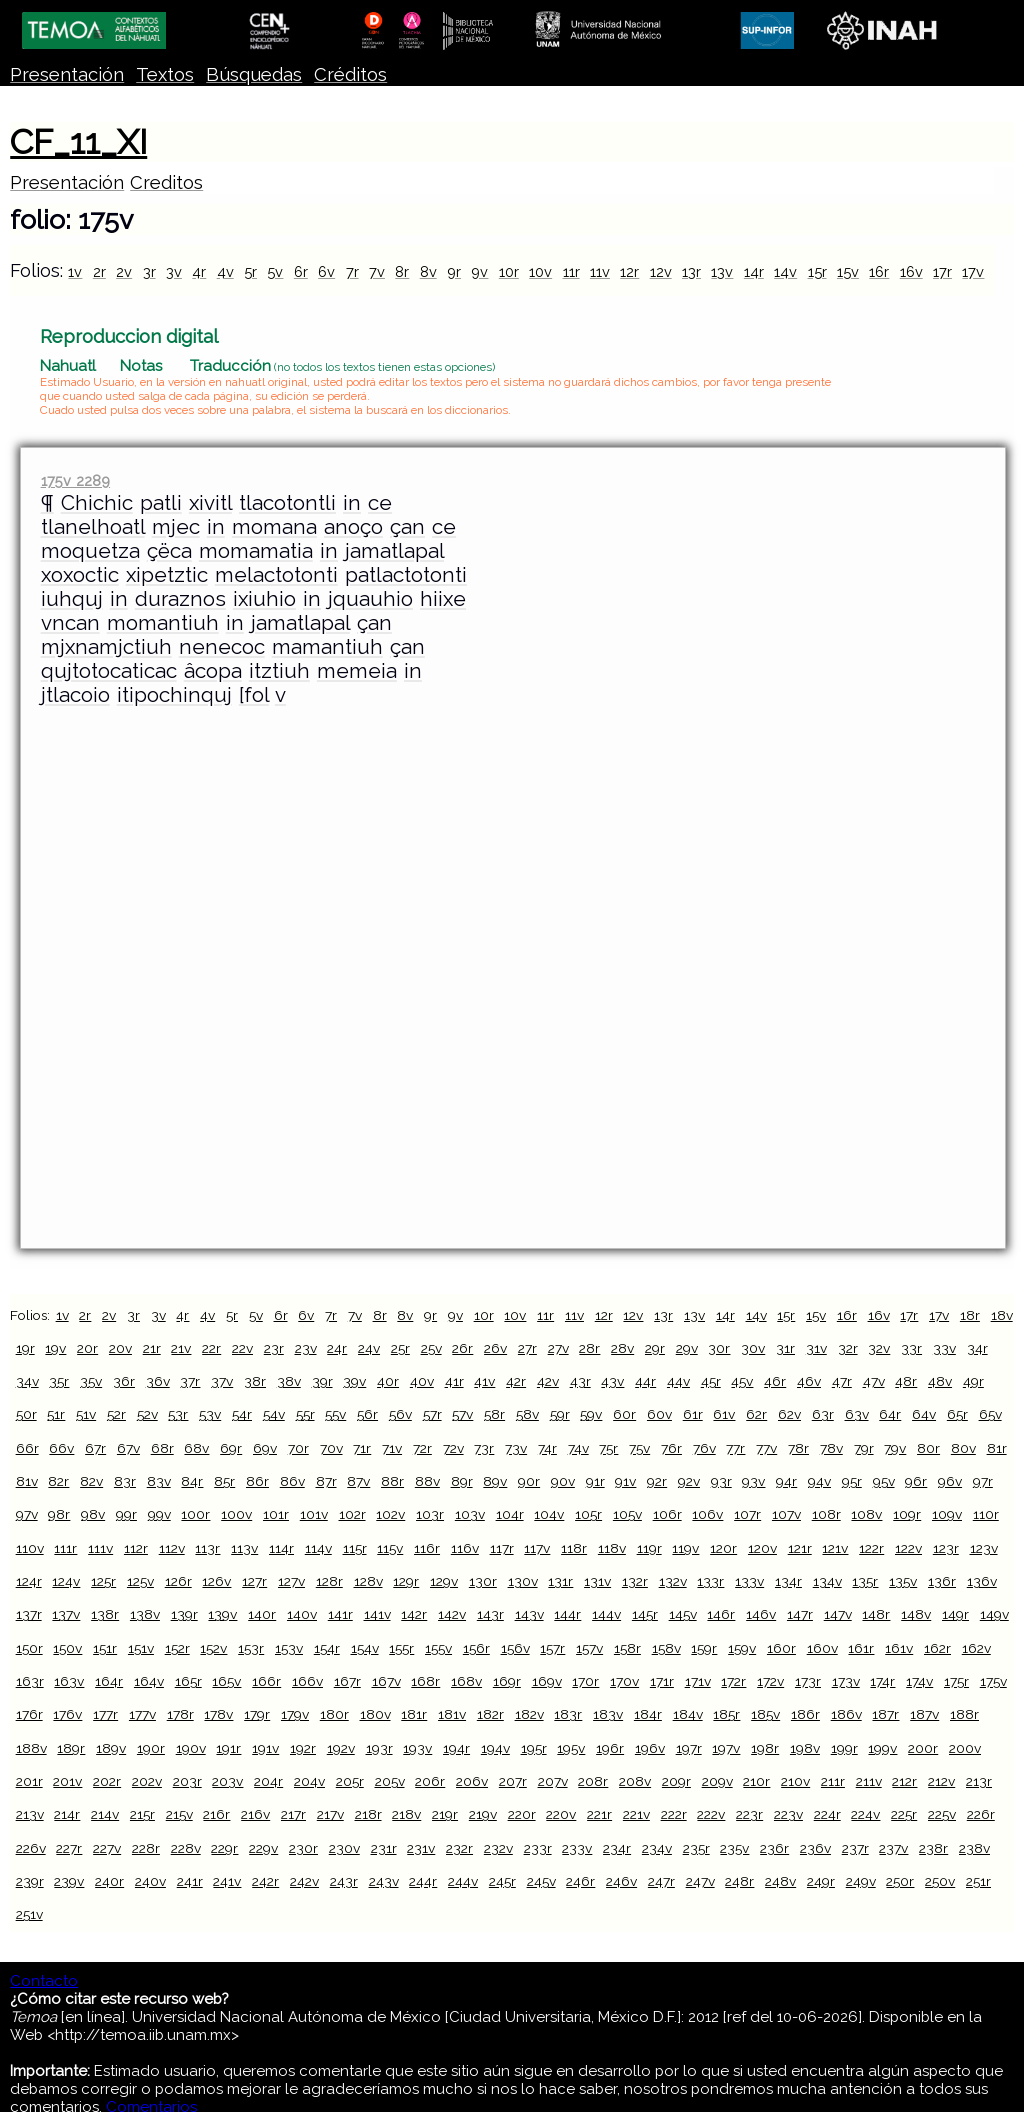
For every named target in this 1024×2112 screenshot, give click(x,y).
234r (617, 1848)
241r (190, 1881)
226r (981, 1814)
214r (67, 1814)
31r (785, 1348)
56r (367, 1414)
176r (29, 1714)
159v (742, 1648)
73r (484, 1448)
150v (67, 1648)
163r (30, 1681)
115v (390, 1548)
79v (895, 1448)
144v (606, 1614)
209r (676, 1781)
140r (262, 1614)
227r (69, 1848)
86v (292, 1481)
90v (563, 1481)
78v (831, 1448)
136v (982, 1581)
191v (265, 1748)
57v (462, 1414)
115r (355, 1548)
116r (427, 1548)
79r (864, 1448)
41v (484, 1381)
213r (979, 1781)
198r (765, 1748)
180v (375, 1714)
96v (950, 1481)
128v (368, 1581)
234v (657, 1848)
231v (421, 1848)
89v (495, 1481)
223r (749, 1814)
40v (422, 1381)
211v (869, 1781)
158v (666, 1648)
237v (893, 1848)
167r (347, 1681)
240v (150, 1881)
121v (835, 1548)
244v (463, 1881)
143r (490, 1614)
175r (956, 1681)
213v (30, 1814)
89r (462, 1481)
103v (470, 1514)
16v (911, 271)
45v (742, 1381)
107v (786, 1514)
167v (386, 1681)
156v (515, 1648)
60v (659, 1414)
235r (696, 1848)
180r (334, 1714)
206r (430, 1781)
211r (833, 1781)
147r (800, 1614)
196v (650, 1748)
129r (406, 1581)
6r (301, 271)
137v (66, 1614)
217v (330, 1814)
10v (540, 271)
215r (142, 1814)
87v (358, 1481)
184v (688, 1714)
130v (523, 1581)
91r (595, 1481)
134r (788, 1581)
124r (29, 1581)
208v (635, 1781)
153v (289, 1648)
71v (392, 1448)
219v (483, 1814)
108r (826, 1514)
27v (558, 1348)
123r (946, 1548)
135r (865, 1581)
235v (734, 1848)
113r (207, 1548)
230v (344, 1848)
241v (227, 1881)
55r (305, 1414)
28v (622, 1348)
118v (612, 1548)
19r (25, 1348)
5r (250, 271)
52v (147, 1414)
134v (827, 1581)
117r (502, 1548)
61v (724, 1414)
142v (452, 1614)
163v (69, 1681)
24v (369, 1348)
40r (388, 1381)
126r (178, 1581)
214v (105, 1814)
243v (384, 1881)
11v (600, 271)
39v (354, 1381)
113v (244, 1548)
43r (580, 1381)
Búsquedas (254, 74)
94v (819, 1481)
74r (547, 1448)
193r (379, 1748)
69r (231, 1448)
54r (242, 1414)
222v (711, 1814)
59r (560, 1414)
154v (365, 1648)
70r (298, 1448)
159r (704, 1648)
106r (667, 1514)
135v (903, 1581)
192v (341, 1748)
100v (236, 1514)
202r (107, 1781)
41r (454, 1381)
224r (827, 1814)
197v (726, 1748)
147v (838, 1614)
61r (693, 1414)
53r (178, 1414)
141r (340, 1614)
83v (159, 1481)
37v (222, 1381)
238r (933, 1848)
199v (882, 1748)
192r (303, 1748)
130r (483, 1581)
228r (146, 1848)
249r (821, 1881)
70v (331, 1448)
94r (786, 1481)
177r (105, 1714)
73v (516, 1448)
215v (179, 1814)
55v (335, 1414)
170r (585, 1681)
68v (196, 1448)
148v (916, 1614)
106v (707, 1514)
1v (75, 271)
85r (224, 1481)
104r (510, 1514)
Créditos (350, 74)
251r (978, 1881)
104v (549, 1514)
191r (228, 1748)
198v (805, 1748)
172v (770, 1681)
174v (919, 1681)
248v (780, 1881)
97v (27, 1514)
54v (274, 1414)
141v (377, 1614)
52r (116, 1414)
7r (352, 271)
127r (254, 1581)
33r (911, 1348)
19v (55, 1348)
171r (662, 1681)
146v (761, 1614)
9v (479, 271)
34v (27, 1381)
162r (937, 1648)
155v (438, 1648)
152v (213, 1648)
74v (578, 1448)
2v (124, 271)
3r (149, 271)
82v (91, 1481)
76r (671, 1448)
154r (327, 1648)
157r (552, 1648)
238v (974, 1848)
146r (721, 1614)
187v (924, 1714)
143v (529, 1614)
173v (846, 1681)
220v (561, 1814)
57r (432, 1414)
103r (430, 1514)
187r (885, 1714)
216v (255, 1814)
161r (861, 1648)
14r (754, 271)
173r (808, 1681)
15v (848, 271)
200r (923, 1748)
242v (304, 1881)
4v (225, 271)
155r (401, 1648)
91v (625, 1481)
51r (56, 1414)
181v (452, 1714)
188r (964, 1714)
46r (775, 1381)
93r (721, 1481)
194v (495, 1748)
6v (326, 271)
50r (26, 1414)
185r (726, 1714)
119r (649, 1548)
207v (553, 1781)
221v (636, 1814)
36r (124, 1381)
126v (216, 1581)
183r (568, 1714)
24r (337, 1348)
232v (498, 1848)
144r (567, 1614)
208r (593, 1781)
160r (781, 1648)
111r (65, 1548)
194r (456, 1748)
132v (673, 1581)
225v (942, 1814)
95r (852, 1481)
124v (66, 1581)
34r (977, 1348)
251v (29, 1914)
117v (537, 1548)
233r (538, 1848)
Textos (165, 74)
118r (574, 1548)
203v (227, 1781)
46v (809, 1381)
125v (140, 1581)
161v (899, 1648)
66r (27, 1448)
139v (222, 1614)
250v (940, 1881)
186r (805, 1714)
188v (31, 1748)
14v (785, 271)
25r (400, 1348)
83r (125, 1481)
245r (502, 1881)
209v (717, 1781)
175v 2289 (75, 480)
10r (509, 271)
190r (151, 1748)
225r (904, 1814)
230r (303, 1848)
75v (639, 1448)
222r (674, 1814)
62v (789, 1414)
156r (476, 1648)
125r (103, 1581)
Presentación (67, 74)
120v (762, 1548)
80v (963, 1448)
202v (147, 1781)
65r (957, 1414)
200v (965, 1748)
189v (111, 1748)
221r (599, 1814)
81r (997, 1448)
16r (879, 271)
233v (577, 1848)
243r (344, 1881)
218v (406, 1814)
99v (159, 1514)
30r (719, 1348)
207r (513, 1781)
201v (67, 1781)
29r (655, 1348)
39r (322, 1381)
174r (882, 1681)
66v (61, 1448)
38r (255, 1381)
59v (591, 1414)
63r (823, 1414)
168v (466, 1681)
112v (172, 1548)
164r (109, 1681)
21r (152, 1348)
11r (571, 271)
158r (627, 1648)
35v (91, 1381)
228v (186, 1848)
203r (187, 1781)
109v (947, 1514)
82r (58, 1481)
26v (495, 1348)
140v (302, 1614)
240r (109, 1881)
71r (362, 1448)
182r (490, 1714)
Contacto (44, 1981)
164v (149, 1681)
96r (916, 1481)
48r (906, 1381)
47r (842, 1381)
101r (276, 1514)
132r (635, 1581)
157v (589, 1648)
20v (120, 1348)
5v (275, 271)
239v (69, 1881)
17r (942, 271)
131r (560, 1581)
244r (423, 1881)
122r (871, 1548)
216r (216, 1814)
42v (548, 1381)
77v (766, 1448)
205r (350, 1781)
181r (414, 1714)
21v (181, 1348)
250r (900, 1881)
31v (816, 1348)
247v (700, 1881)
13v (722, 271)
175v (993, 1681)
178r (180, 1714)
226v (31, 1848)
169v (547, 1681)
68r (162, 1448)
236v (815, 1848)
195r (534, 1748)
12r (629, 271)
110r (986, 1514)
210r (756, 1781)
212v (941, 1781)
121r (800, 1548)
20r (87, 1348)
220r (522, 1814)
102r (352, 1514)
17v (973, 271)
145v (683, 1614)
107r (747, 1514)
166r (266, 1681)
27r (527, 1348)
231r (384, 1848)
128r (329, 1581)
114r (281, 1548)
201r (29, 1781)
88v (427, 1481)
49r (973, 1381)
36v (158, 1381)
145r (645, 1614)
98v (93, 1514)
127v (291, 1581)
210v (795, 1781)
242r (265, 1881)
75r (608, 1448)
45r (711, 1381)
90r (529, 1481)
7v (377, 271)
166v (307, 1681)
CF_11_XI (78, 142)
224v (865, 1814)
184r (648, 1714)
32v (879, 1348)
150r (29, 1648)
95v (884, 1481)
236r (774, 1848)
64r (890, 1414)
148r (876, 1614)
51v (86, 1414)
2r (99, 271)
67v (128, 1448)
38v (289, 1381)
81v (27, 1481)
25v (431, 1348)
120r (723, 1548)
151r (105, 1648)
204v (309, 1781)
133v (749, 1581)
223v (788, 1814)
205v (390, 1781)
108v (866, 1514)
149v (994, 1614)
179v (295, 1714)
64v (924, 1414)
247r (661, 1881)
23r (274, 1348)
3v (174, 271)
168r (425, 1681)
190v (191, 1748)
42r (516, 1381)
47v (874, 1381)
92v (689, 1481)
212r (904, 1781)
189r (71, 1748)
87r (326, 1481)
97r (983, 1481)
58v (527, 1414)
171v (698, 1681)
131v (597, 1581)
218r (368, 1814)
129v (444, 1581)
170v (624, 1681)
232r (459, 1848)
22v (242, 1348)
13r (691, 271)
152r (177, 1648)
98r (59, 1514)
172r (733, 1681)
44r (645, 1381)
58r (494, 1414)
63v (857, 1414)
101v (314, 1514)
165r (188, 1681)
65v (990, 1414)
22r (211, 1348)
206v (472, 1781)
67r (95, 1448)
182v (529, 1714)
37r (190, 1381)
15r (817, 271)
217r (293, 1814)
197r (689, 1748)
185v (765, 1714)
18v (1002, 1315)
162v (976, 1648)
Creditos (166, 182)
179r (257, 1714)
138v (145, 1614)
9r (454, 271)
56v (400, 1414)
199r (844, 1748)
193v (417, 1748)
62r (756, 1414)
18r (970, 1315)
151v (141, 1648)
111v (100, 1548)
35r (59, 1381)
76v (704, 1448)
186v (846, 1714)
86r (257, 1481)
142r (414, 1614)
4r (199, 271)
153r (251, 1648)
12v (661, 271)
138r (105, 1614)
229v (263, 1848)
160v (822, 1648)
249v (861, 1881)
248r (739, 1881)
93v (753, 1481)
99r (126, 1514)
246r (580, 1881)
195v (571, 1748)
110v (30, 1548)
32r (848, 1348)
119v (685, 1548)
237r (855, 1848)
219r (445, 1814)
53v (210, 1414)
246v (621, 1881)
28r (589, 1348)
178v (218, 1714)
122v (908, 1548)
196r (610, 1748)
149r (955, 1614)
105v (627, 1514)
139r (184, 1614)
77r (735, 1448)
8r (402, 271)
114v (318, 1548)
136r (942, 1581)
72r (422, 1448)
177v (142, 1714)
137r (29, 1614)
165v (226, 1681)
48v (940, 1381)
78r (798, 1448)
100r (195, 1514)
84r (192, 1481)
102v (390, 1514)
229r (224, 1848)
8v (428, 271)
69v (265, 1448)
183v (608, 1714)
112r (136, 1548)
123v (984, 1548)
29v (687, 1348)
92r (657, 1481)
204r (268, 1781)
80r (928, 1448)
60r (624, 1414)
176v (67, 1714)
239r (30, 1881)
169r (507, 1681)
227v (107, 1848)
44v (678, 1381)
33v (944, 1348)
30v (753, 1348)
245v (541, 1881)
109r (907, 1514)
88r (392, 1481)
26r (462, 1348)
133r (710, 1581)
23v (306, 1348)
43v (612, 1381)
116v (465, 1548)
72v (453, 1448)
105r (588, 1514)
